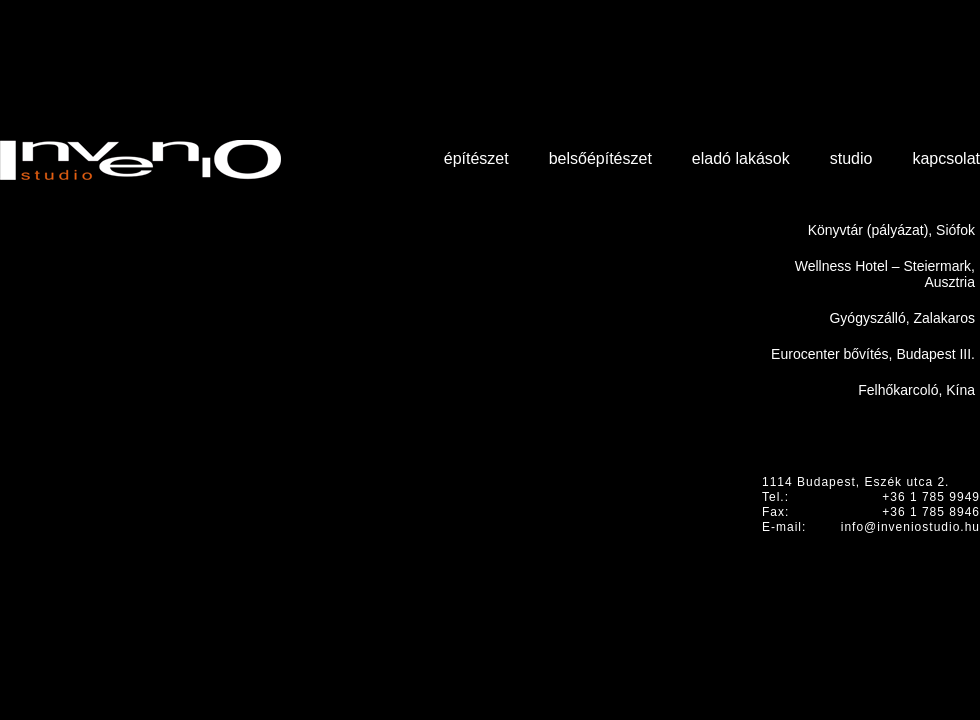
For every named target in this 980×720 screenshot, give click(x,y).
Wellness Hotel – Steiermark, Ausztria (885, 274)
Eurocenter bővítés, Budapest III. (873, 354)
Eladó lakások (741, 158)
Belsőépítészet (600, 158)
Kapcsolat (946, 158)
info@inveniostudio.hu (910, 527)
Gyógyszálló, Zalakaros (902, 318)
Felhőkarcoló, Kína (916, 390)
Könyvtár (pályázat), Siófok (891, 230)
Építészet (476, 158)
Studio (851, 158)
